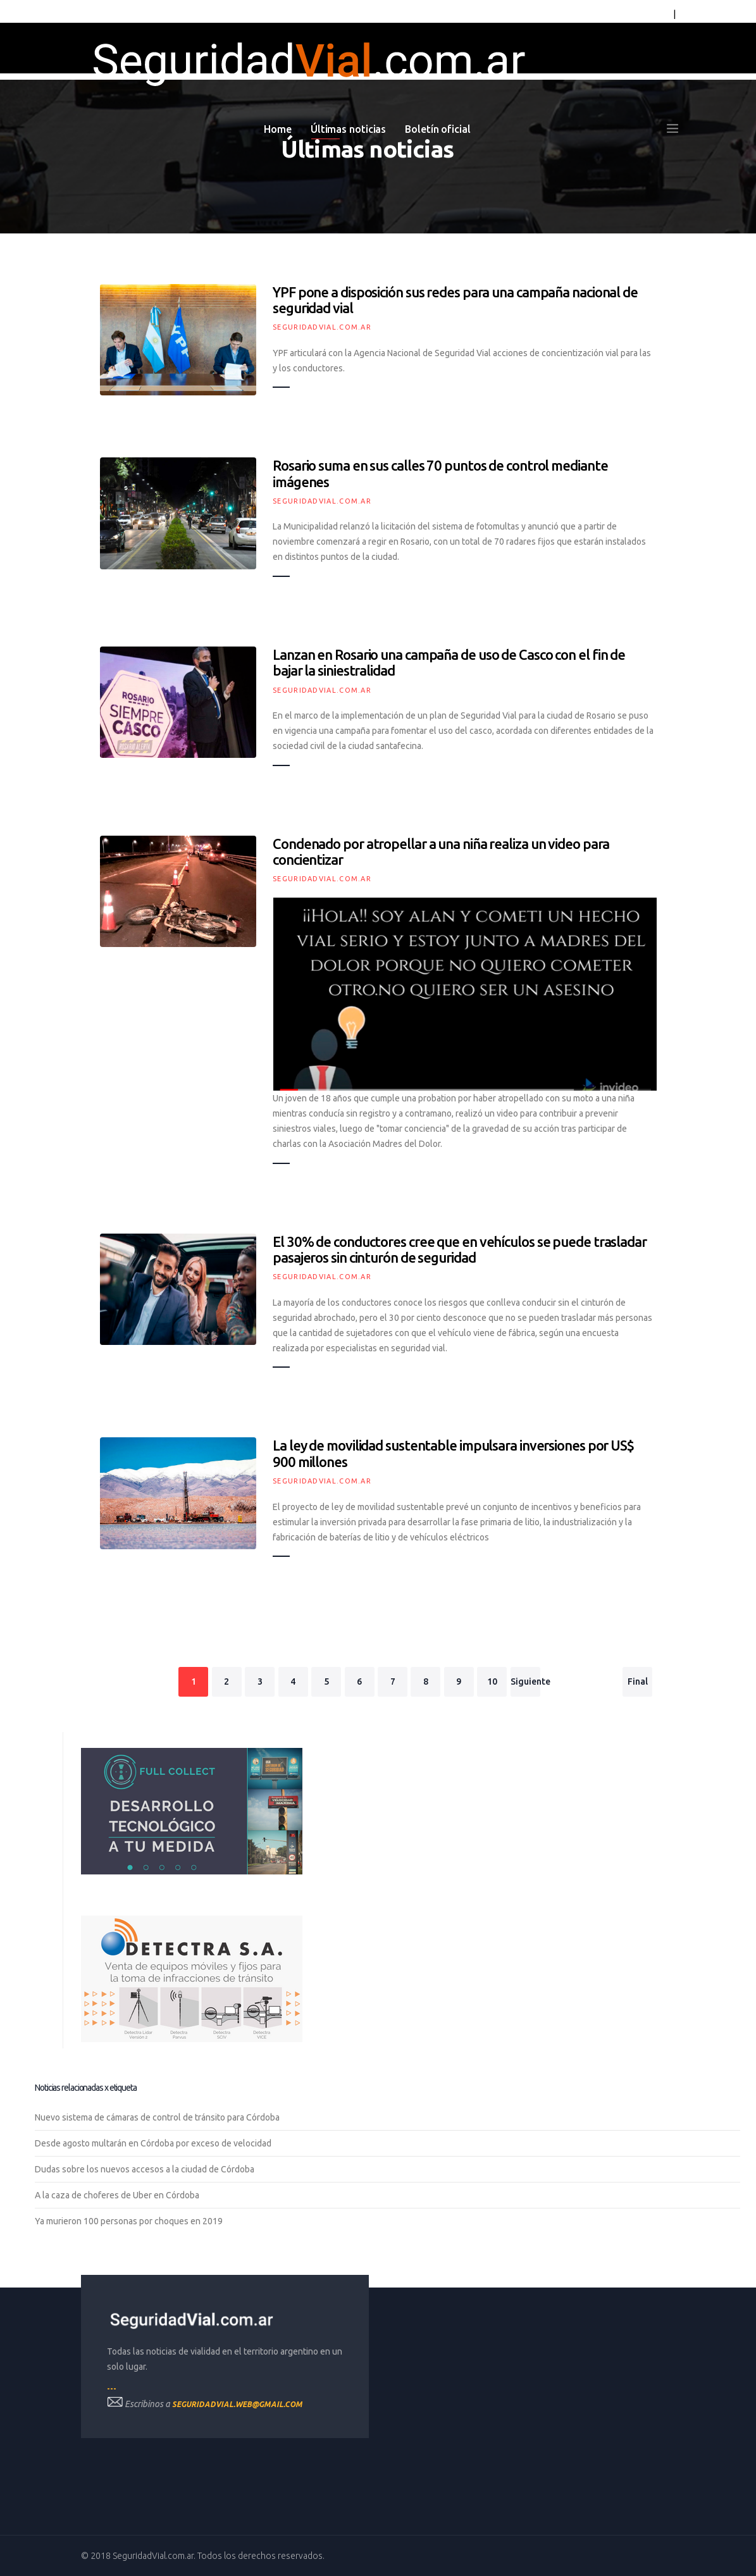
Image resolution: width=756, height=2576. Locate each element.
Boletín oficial (438, 129)
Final (638, 1681)
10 (492, 1681)
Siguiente (525, 1681)
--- (111, 2388)
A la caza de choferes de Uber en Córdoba (117, 2195)
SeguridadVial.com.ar (322, 327)
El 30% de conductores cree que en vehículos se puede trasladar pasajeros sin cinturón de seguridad (460, 1249)
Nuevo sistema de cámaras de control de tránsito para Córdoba (157, 2117)
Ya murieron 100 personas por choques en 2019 (129, 2221)
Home (278, 129)
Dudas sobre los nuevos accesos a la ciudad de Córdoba (144, 2169)
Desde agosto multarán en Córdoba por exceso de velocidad (153, 2143)
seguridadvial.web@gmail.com (237, 2404)
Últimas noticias (348, 129)
